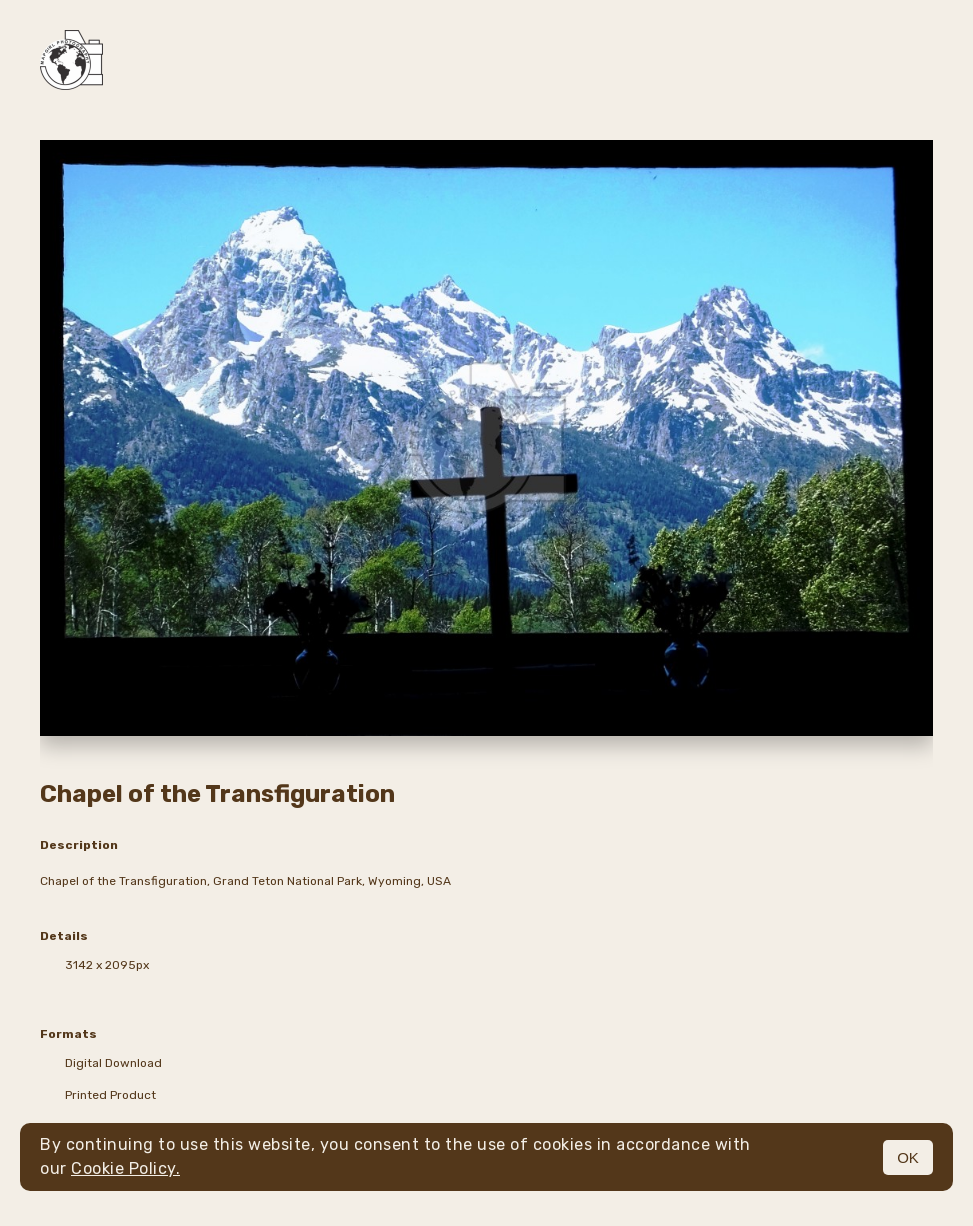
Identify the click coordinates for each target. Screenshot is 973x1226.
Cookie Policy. (125, 1168)
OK (908, 1157)
